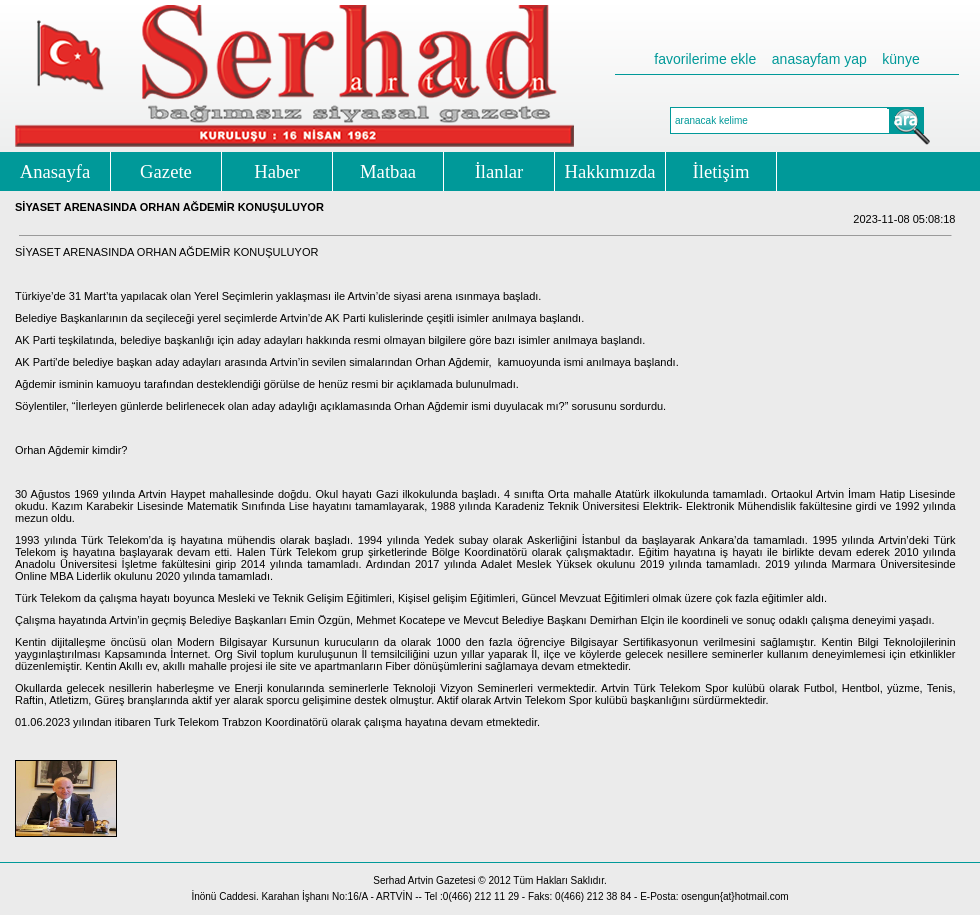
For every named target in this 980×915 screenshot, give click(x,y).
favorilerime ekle (705, 59)
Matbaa (388, 171)
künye (900, 59)
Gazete (166, 171)
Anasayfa (55, 171)
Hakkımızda (609, 171)
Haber (277, 171)
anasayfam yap (819, 59)
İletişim (721, 171)
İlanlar (499, 171)
